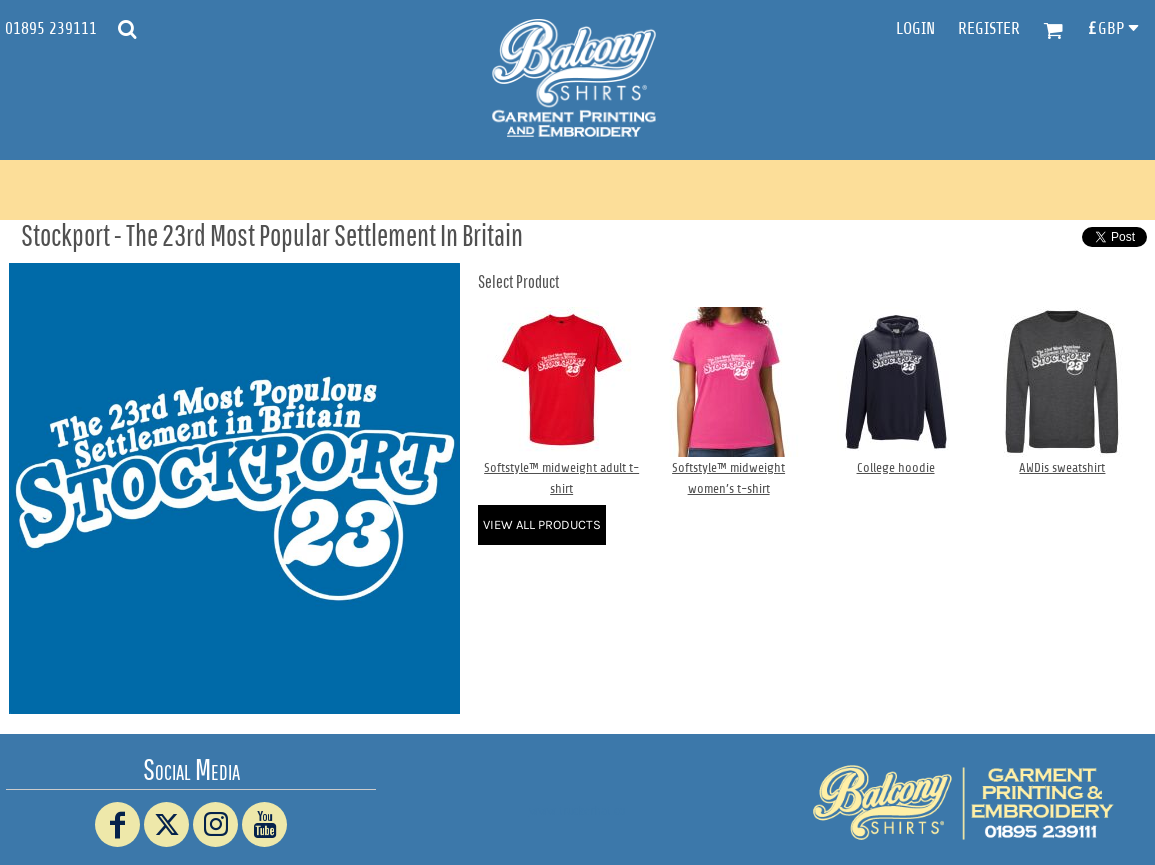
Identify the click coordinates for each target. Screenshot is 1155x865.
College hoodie (896, 467)
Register (989, 28)
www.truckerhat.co (577, 810)
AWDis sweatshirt (1062, 467)
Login (915, 28)
